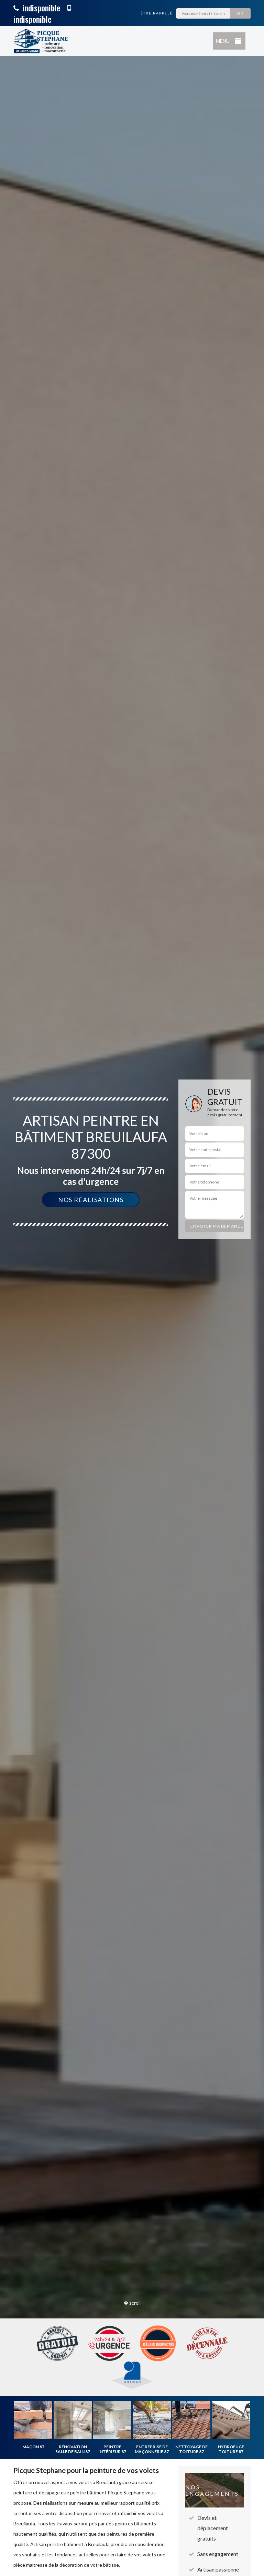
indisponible (36, 7)
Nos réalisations (90, 1199)
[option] (132, 1288)
